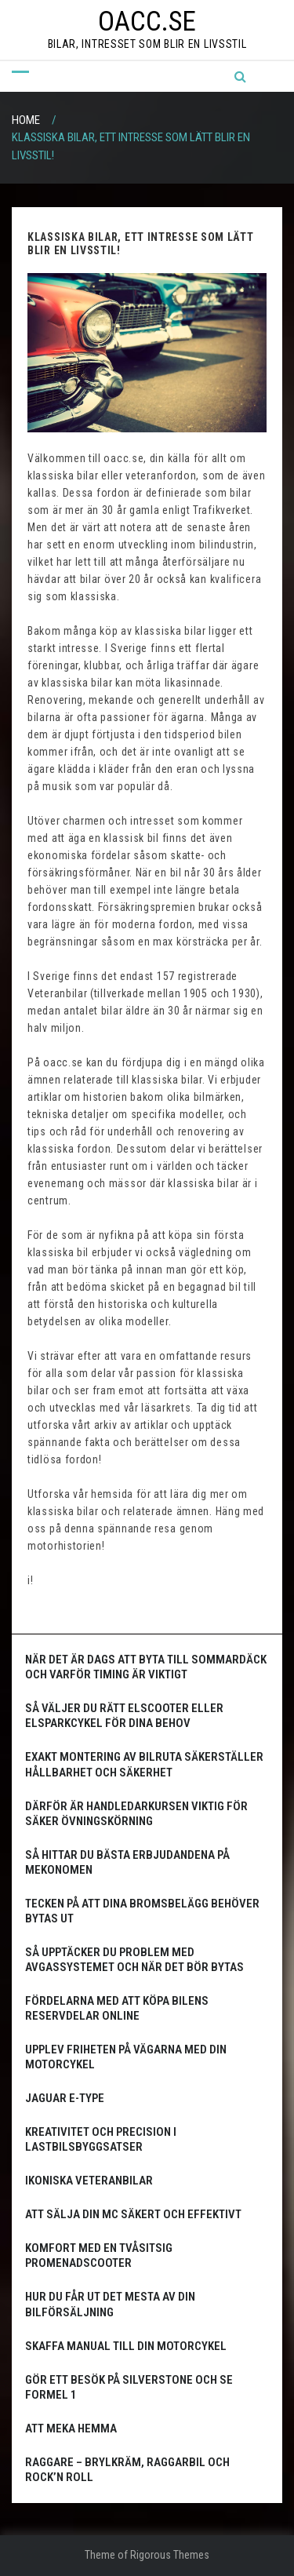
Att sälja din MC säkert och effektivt (133, 2214)
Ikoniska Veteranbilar (89, 2180)
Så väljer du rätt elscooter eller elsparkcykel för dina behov (124, 1715)
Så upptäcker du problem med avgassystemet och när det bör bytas (134, 1959)
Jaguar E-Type (64, 2098)
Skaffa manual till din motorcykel (126, 2346)
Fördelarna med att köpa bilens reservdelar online (117, 2008)
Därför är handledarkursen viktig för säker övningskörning (136, 1813)
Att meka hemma (71, 2428)
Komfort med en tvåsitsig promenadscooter (98, 2255)
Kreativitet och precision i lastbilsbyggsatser (100, 2139)
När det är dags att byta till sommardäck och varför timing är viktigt (146, 1667)
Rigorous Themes (169, 2555)
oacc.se (147, 21)
